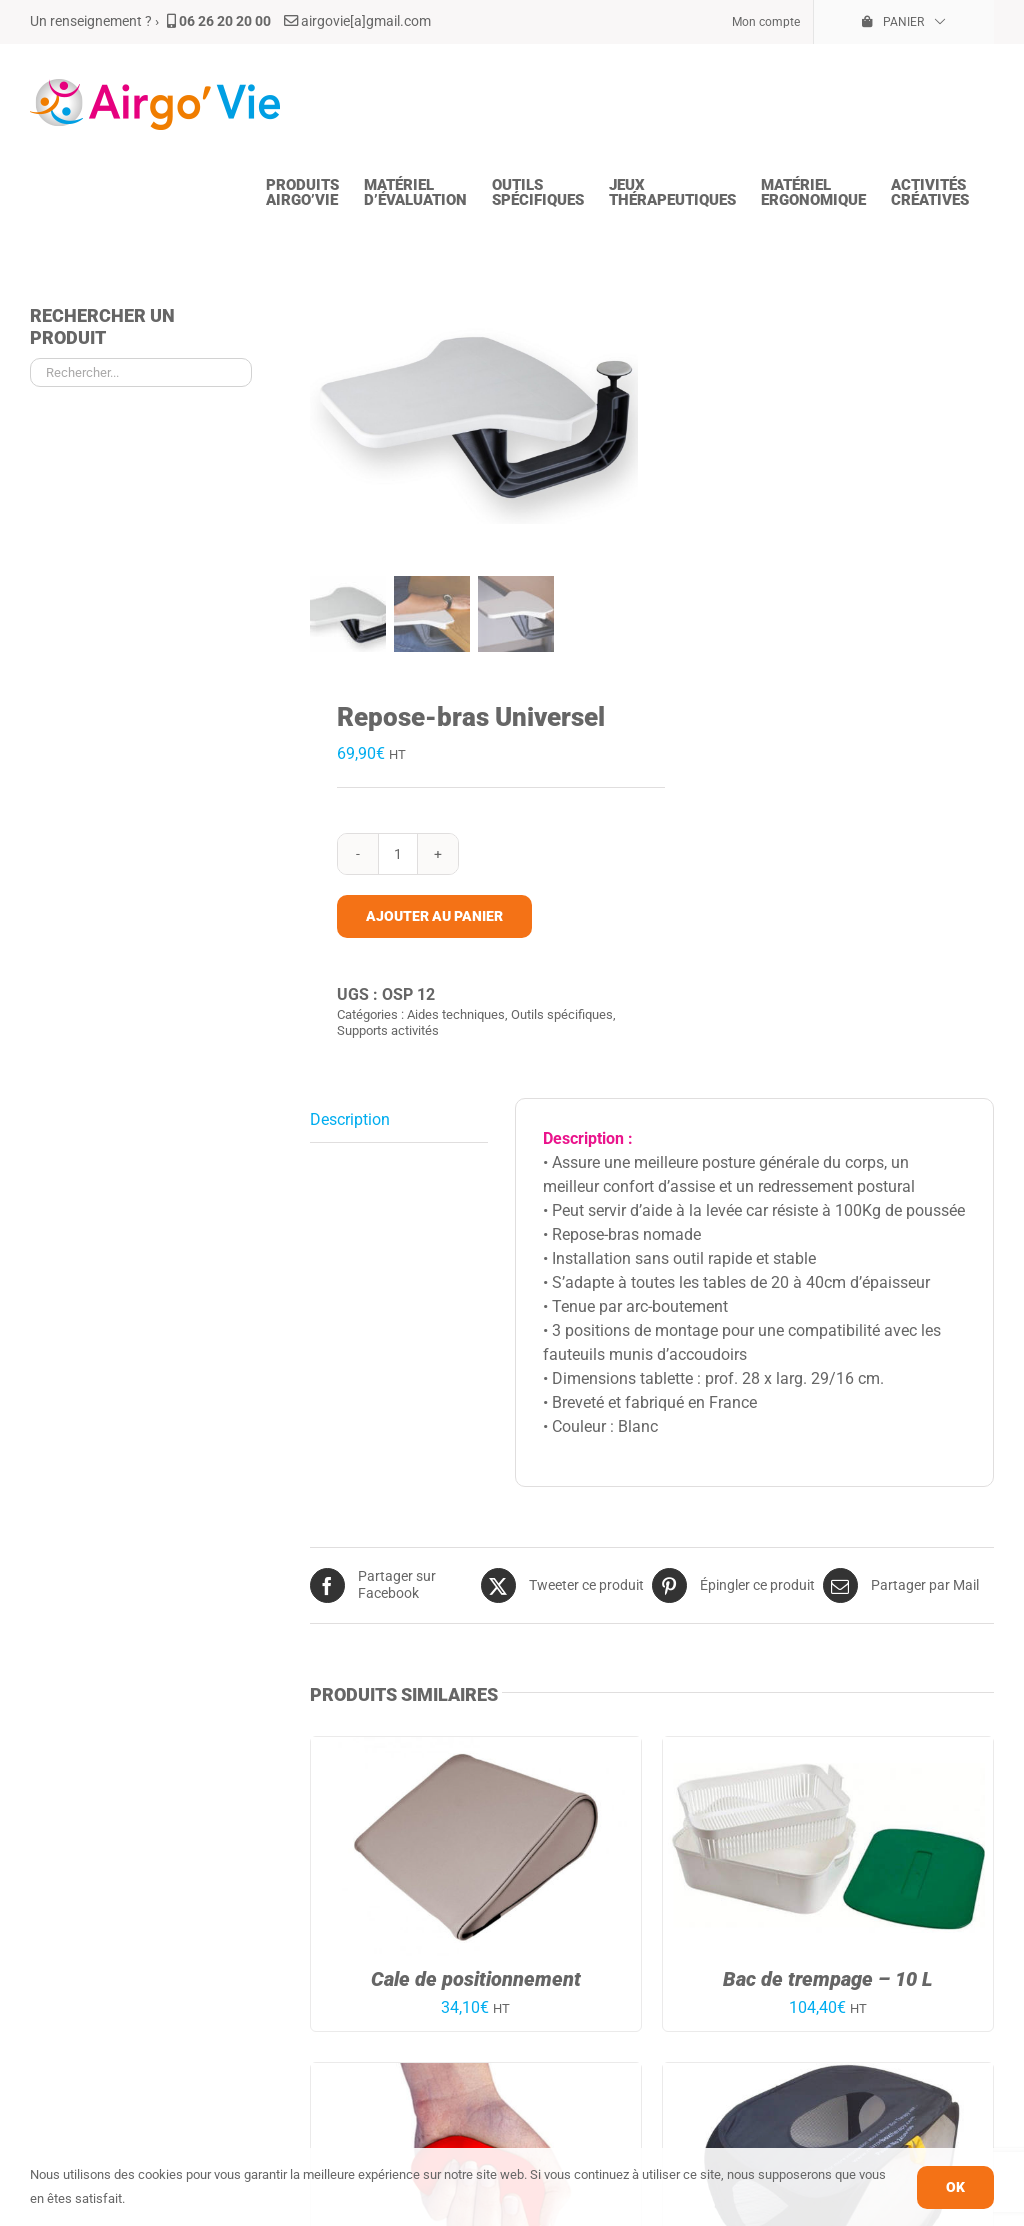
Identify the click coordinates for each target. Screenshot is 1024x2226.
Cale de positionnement (476, 1978)
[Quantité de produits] (398, 853)
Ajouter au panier (434, 915)
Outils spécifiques (562, 1013)
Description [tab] (350, 1118)
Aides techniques (456, 1013)
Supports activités (388, 1028)
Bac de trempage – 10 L (828, 1978)
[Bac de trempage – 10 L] (828, 1747)
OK (955, 2187)
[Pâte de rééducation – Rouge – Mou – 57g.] (476, 2073)
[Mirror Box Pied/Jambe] (828, 2073)
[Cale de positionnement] (476, 1747)
